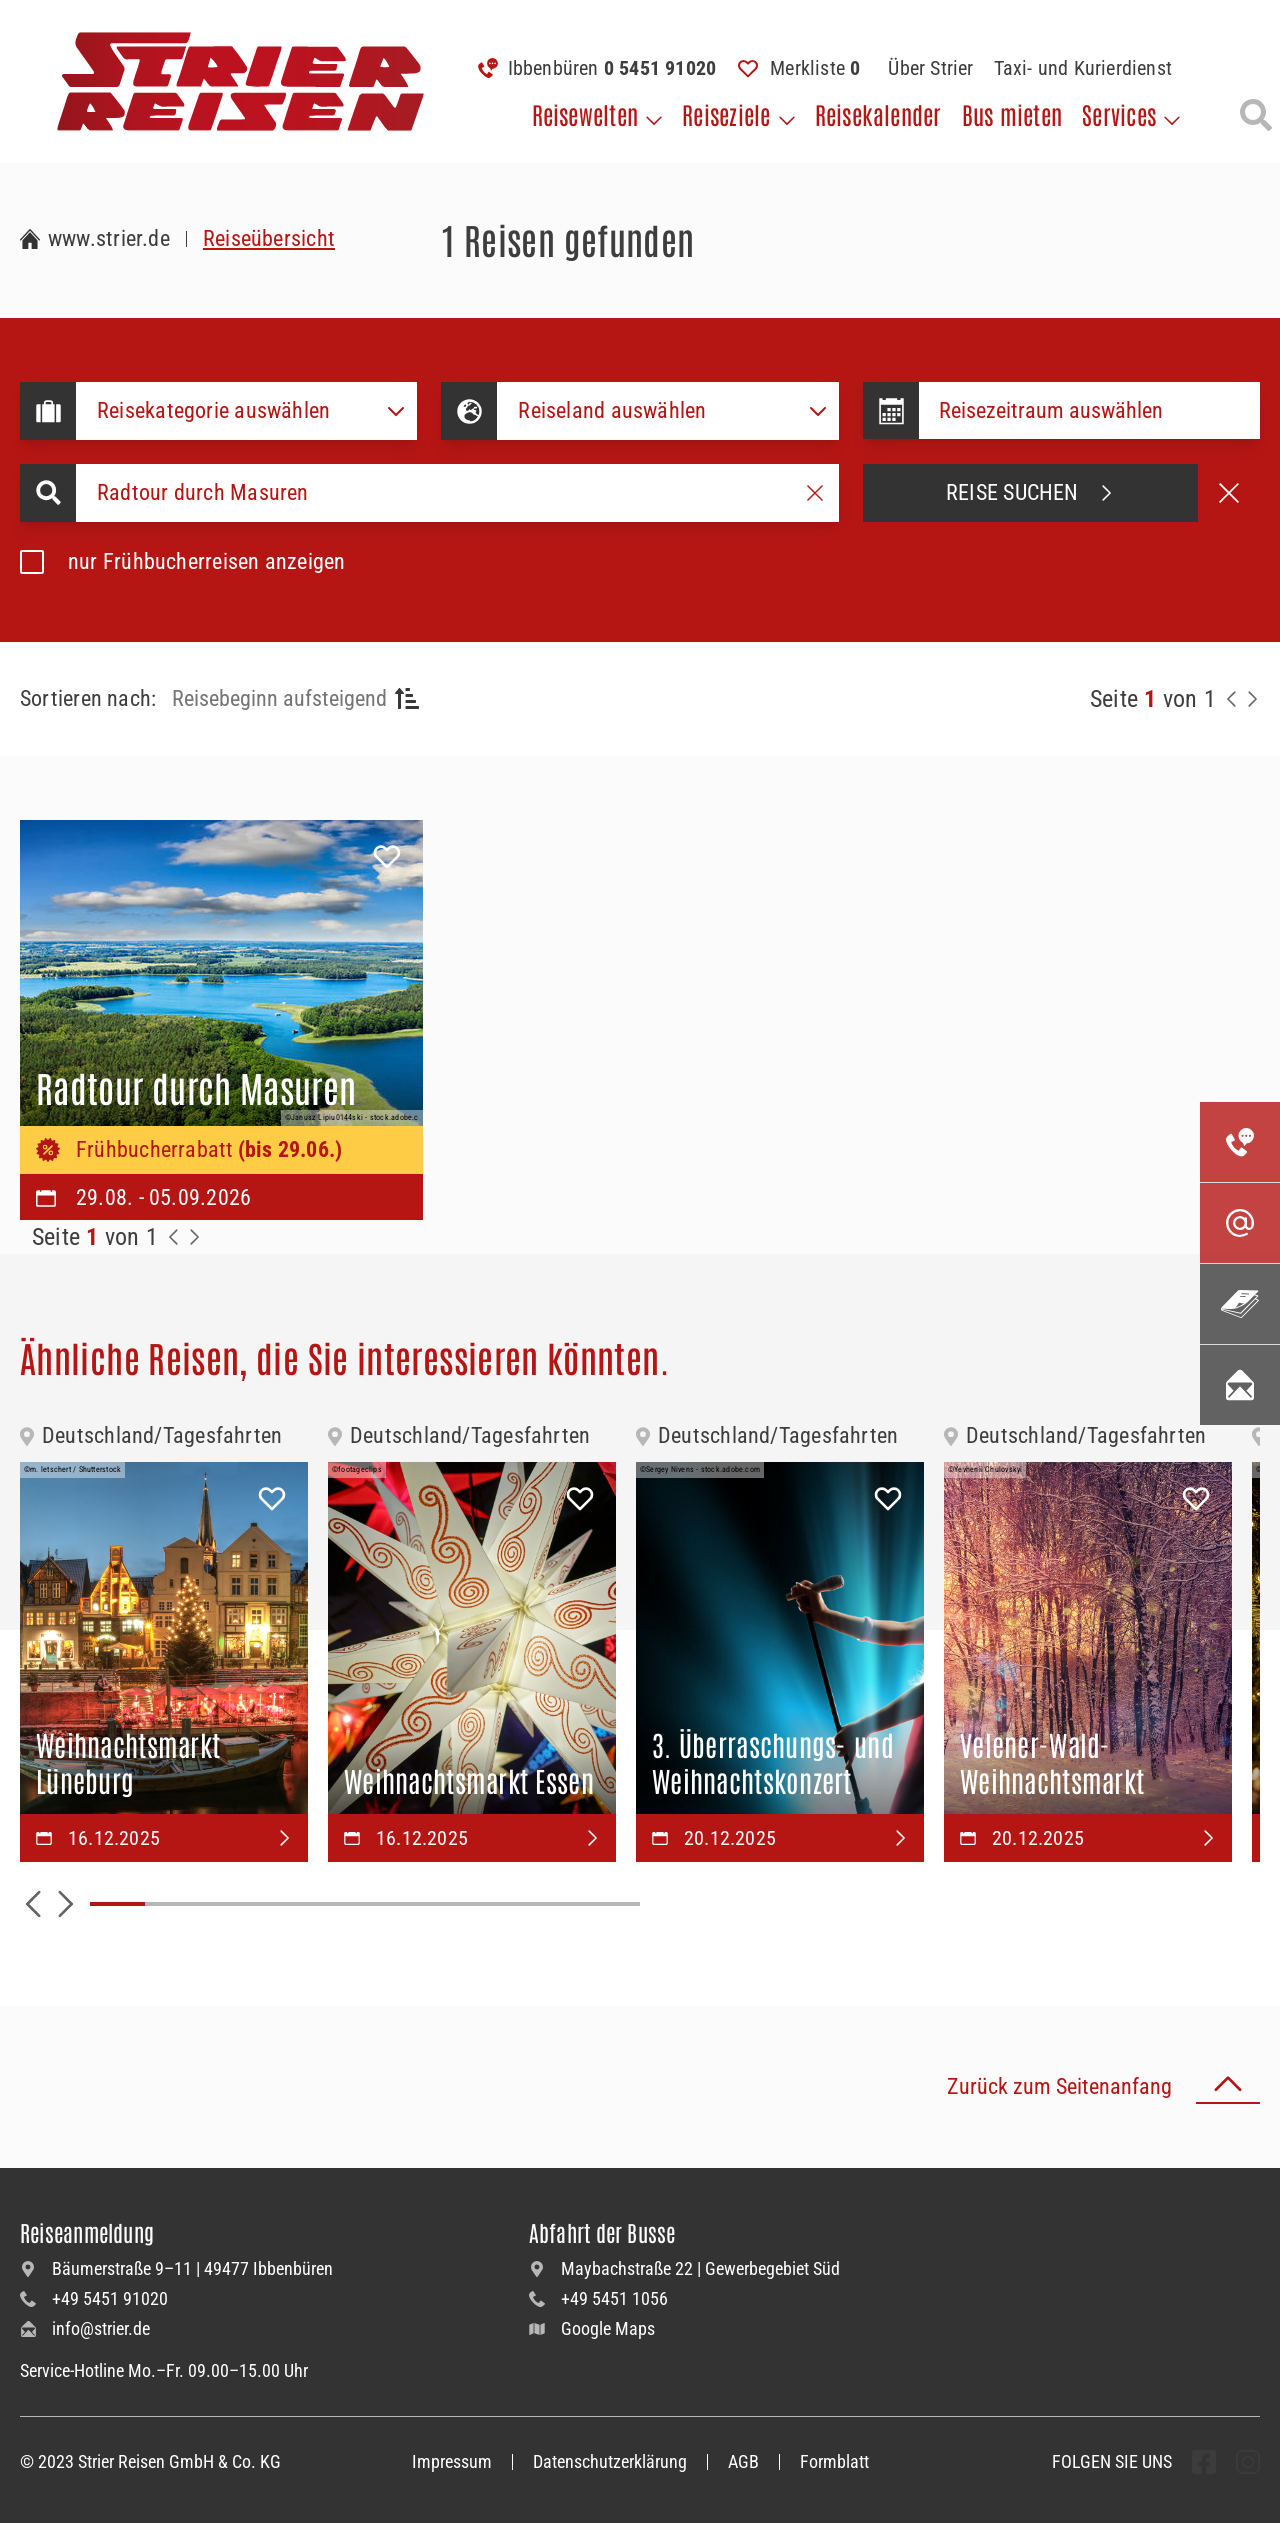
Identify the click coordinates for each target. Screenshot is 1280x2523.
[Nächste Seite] (1252, 699)
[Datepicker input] (1089, 410)
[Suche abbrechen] (1229, 493)
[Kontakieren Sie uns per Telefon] (1240, 1142)
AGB (743, 2461)
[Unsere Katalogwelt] (1240, 1304)
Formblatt (834, 2461)
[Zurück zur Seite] (1232, 699)
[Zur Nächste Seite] (194, 1237)
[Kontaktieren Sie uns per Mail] (1240, 1223)
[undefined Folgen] (1204, 2462)
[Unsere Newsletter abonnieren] (1240, 1385)
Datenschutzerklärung (610, 2461)
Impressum (452, 2461)
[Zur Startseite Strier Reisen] (95, 239)
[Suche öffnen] (1256, 115)
